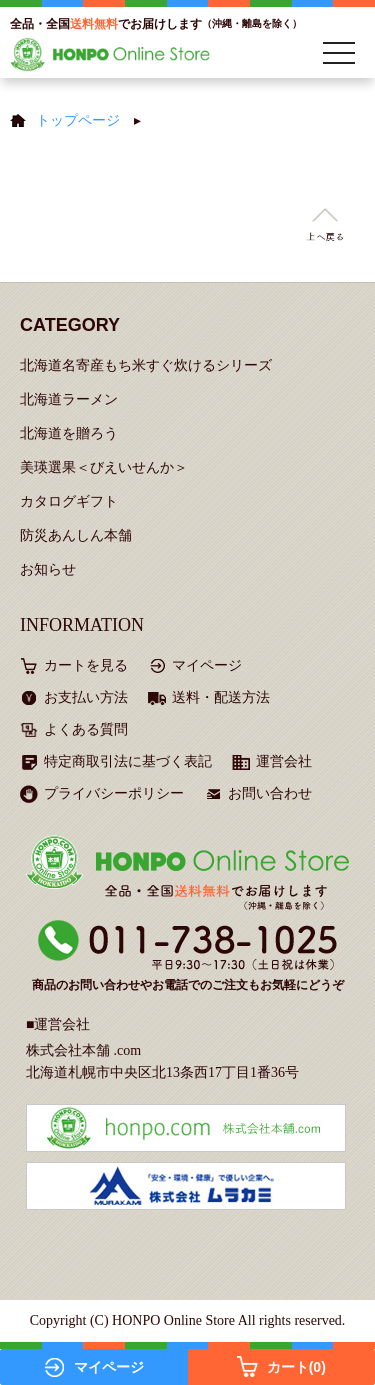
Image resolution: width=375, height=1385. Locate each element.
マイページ (207, 665)
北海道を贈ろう (69, 433)
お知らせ (48, 569)
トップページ (78, 120)
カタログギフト (69, 501)
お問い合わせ (270, 793)
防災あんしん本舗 (76, 535)
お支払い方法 (86, 697)
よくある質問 (86, 729)
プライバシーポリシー (114, 793)
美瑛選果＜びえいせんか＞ (104, 467)
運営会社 (284, 761)
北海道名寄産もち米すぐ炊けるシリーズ (146, 365)
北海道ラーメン (69, 399)
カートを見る (86, 665)
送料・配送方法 (221, 697)
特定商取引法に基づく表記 (128, 761)
